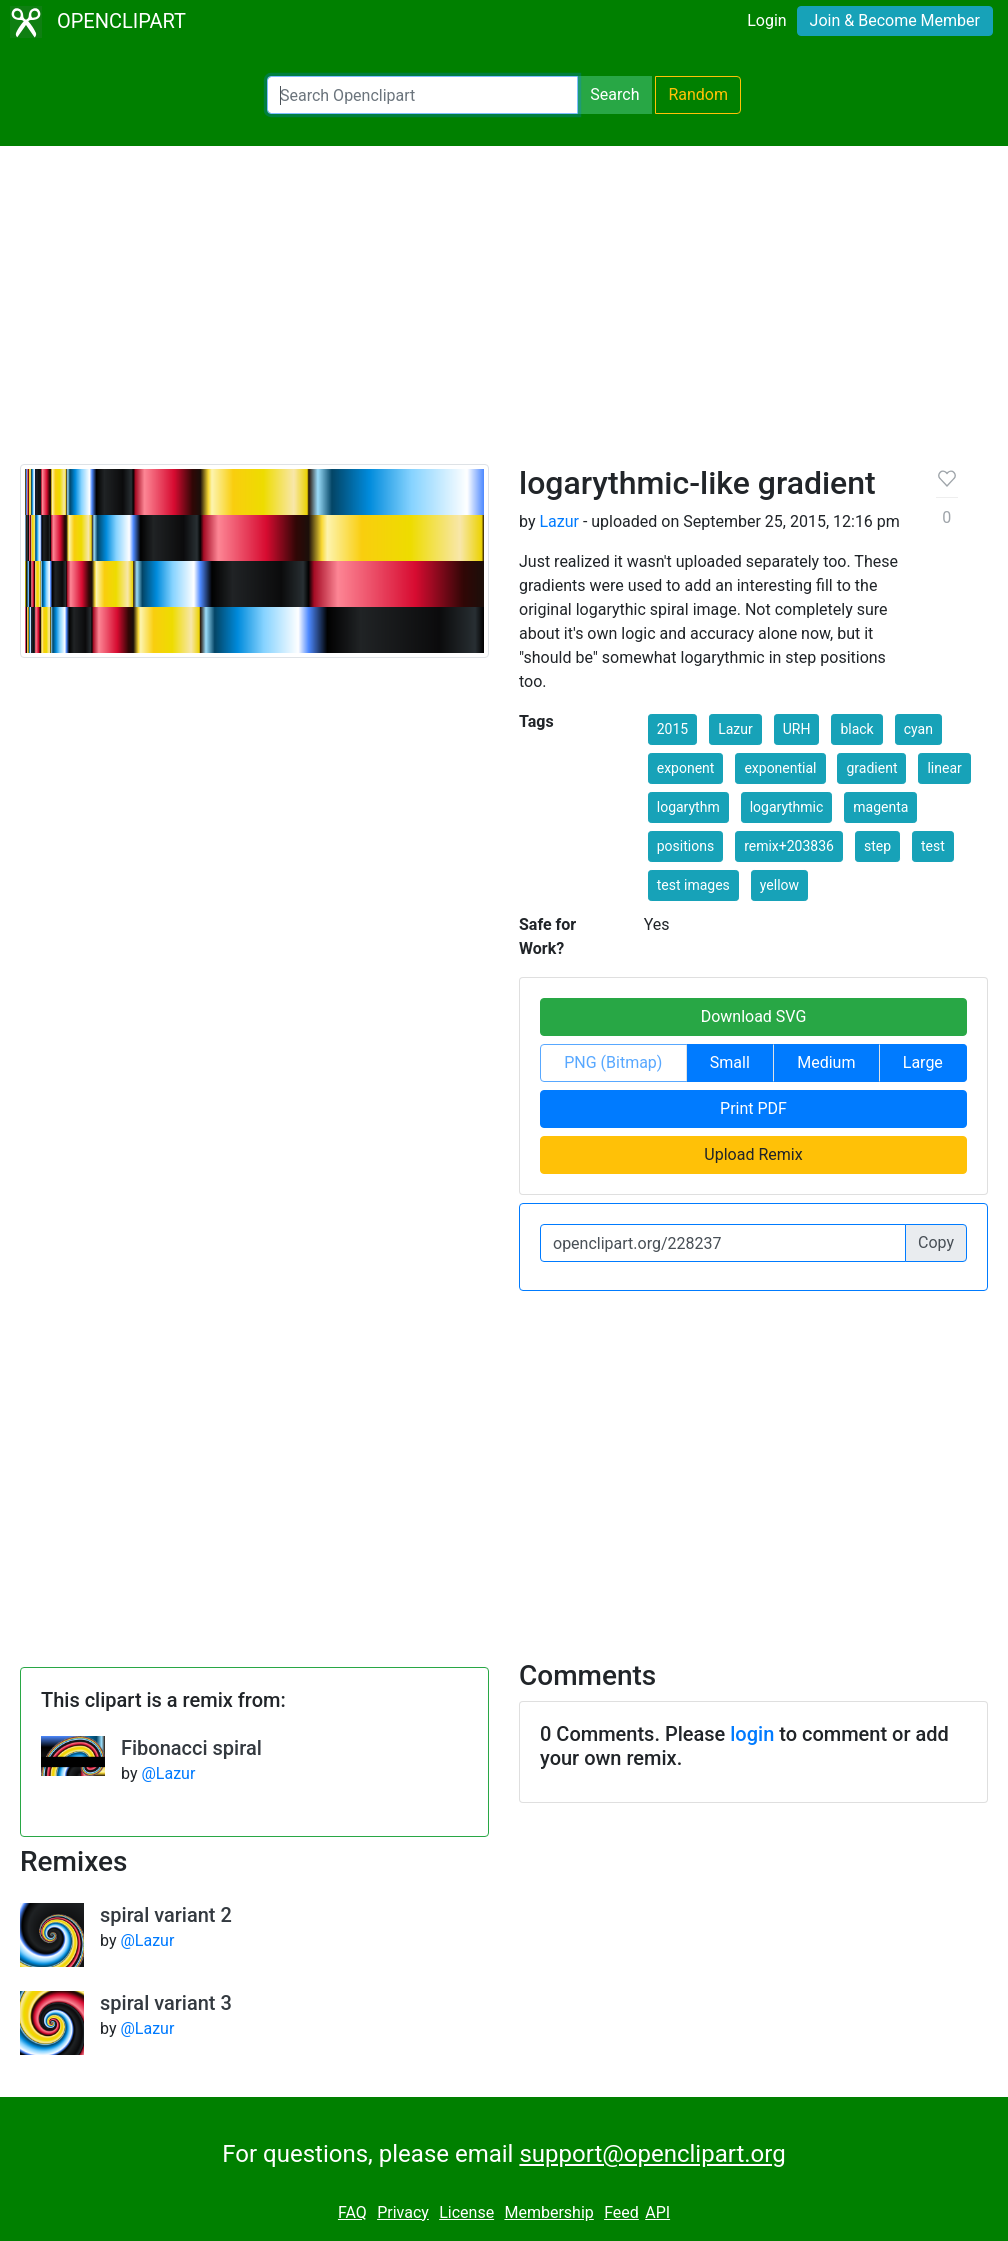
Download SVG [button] (754, 1016)
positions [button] (685, 846)
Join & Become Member (895, 20)
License (466, 2212)
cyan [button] (918, 729)
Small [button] (730, 1062)
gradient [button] (871, 768)
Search (614, 94)
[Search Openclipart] (422, 95)
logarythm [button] (688, 807)
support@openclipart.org (652, 2154)
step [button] (877, 846)
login (752, 1734)
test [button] (933, 846)
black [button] (856, 729)
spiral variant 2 (166, 1915)
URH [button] (797, 729)
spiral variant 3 (166, 2003)
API (657, 2212)
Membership (548, 2212)
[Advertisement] (504, 314)
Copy (936, 1242)
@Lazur (168, 1773)
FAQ (352, 2212)
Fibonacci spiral (191, 1748)
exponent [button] (686, 768)
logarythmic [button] (787, 807)
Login (766, 20)
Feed (621, 2212)
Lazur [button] (735, 729)
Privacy (403, 2212)
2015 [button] (672, 729)
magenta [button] (880, 807)
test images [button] (693, 885)
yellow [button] (779, 885)
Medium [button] (826, 1062)
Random (698, 94)
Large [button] (923, 1062)
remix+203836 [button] (789, 846)
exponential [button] (780, 768)
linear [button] (944, 768)
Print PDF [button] (753, 1108)
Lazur (559, 521)
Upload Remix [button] (753, 1154)
